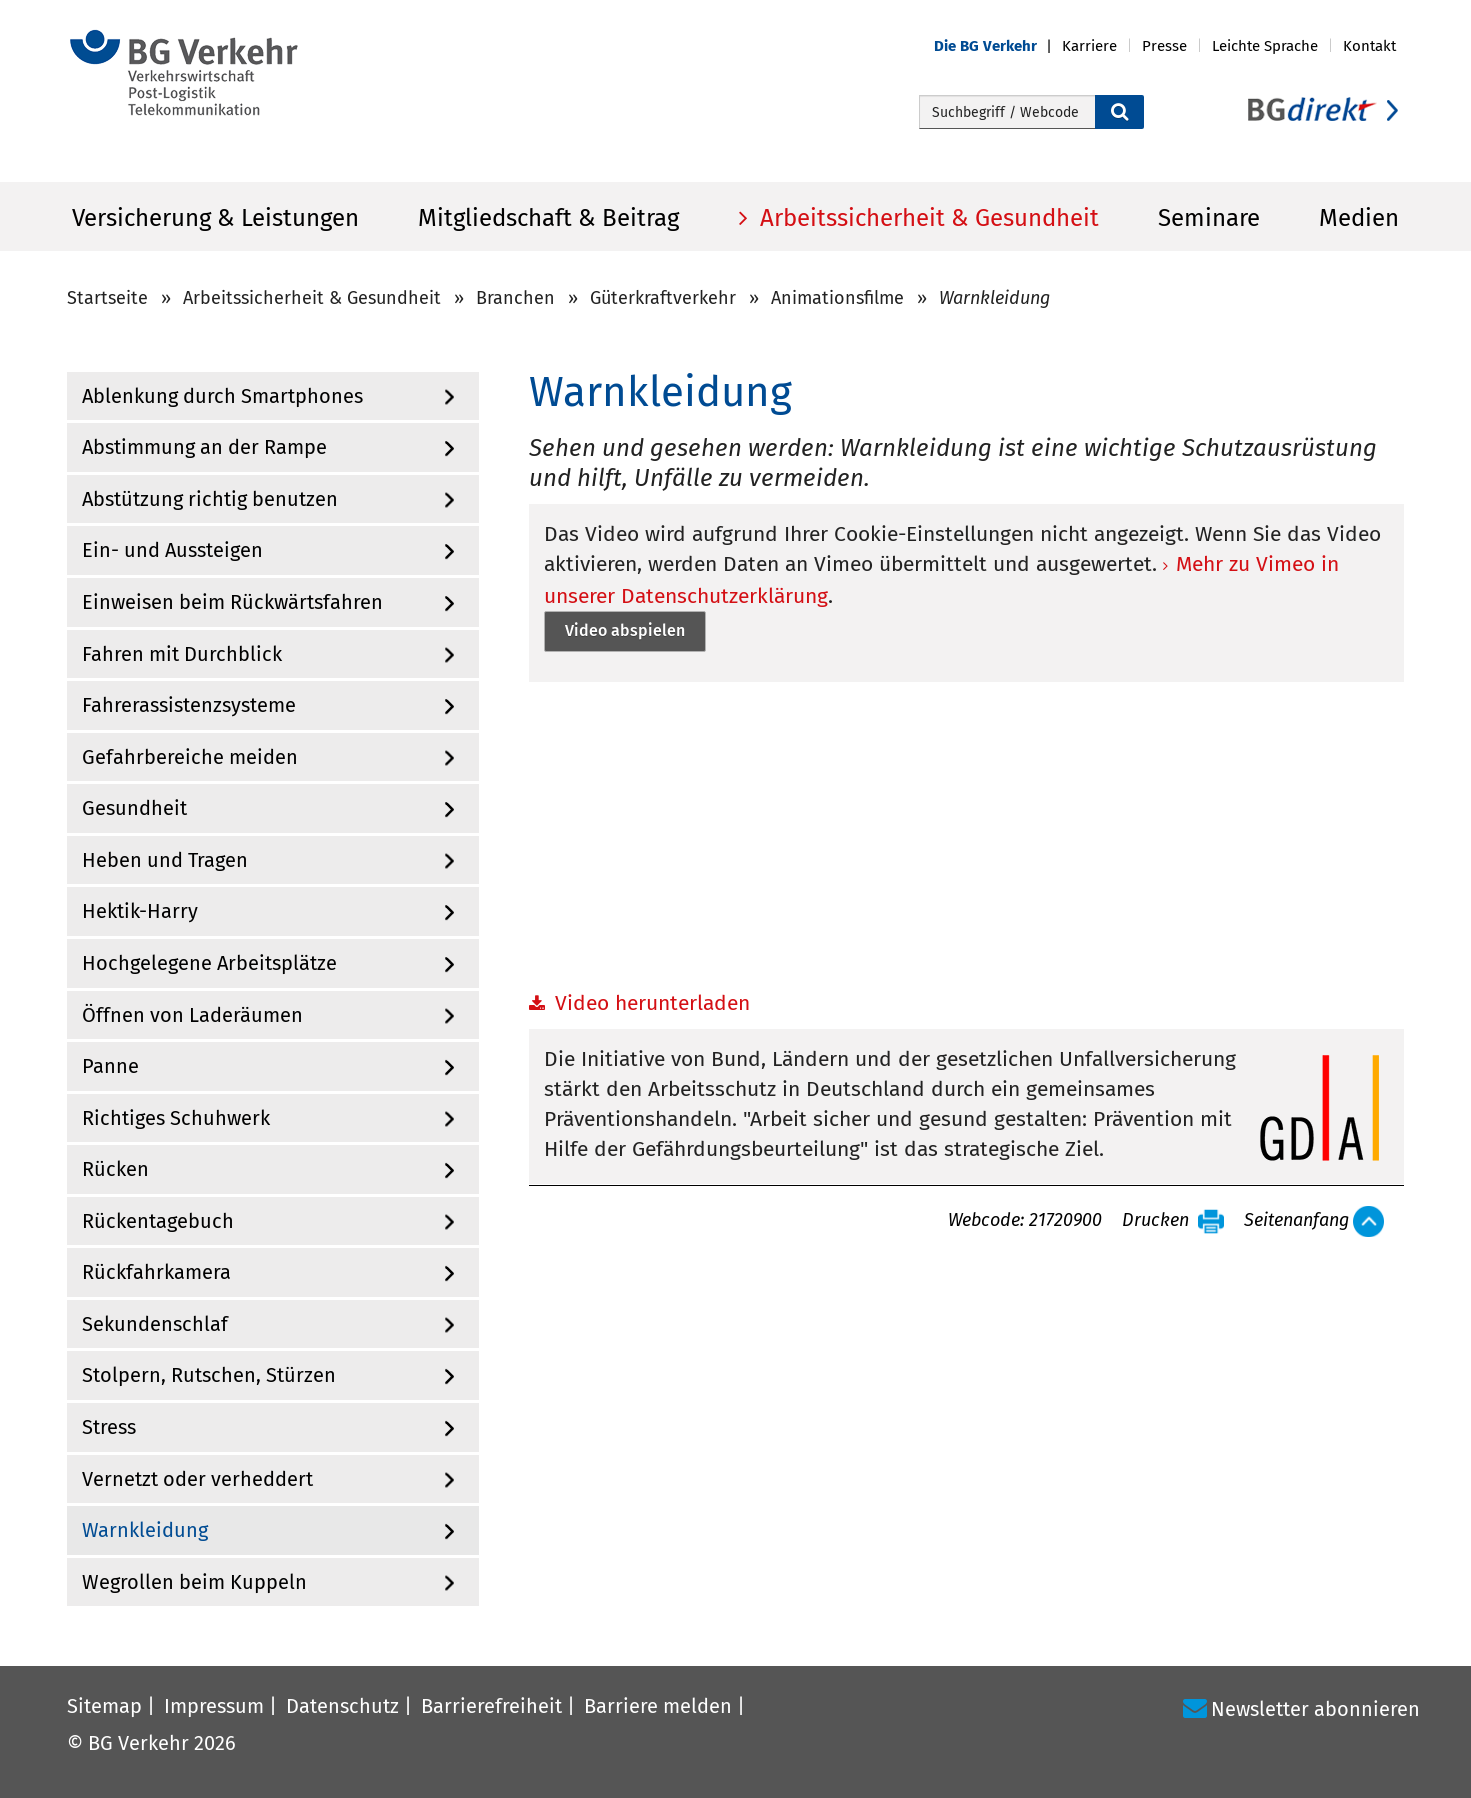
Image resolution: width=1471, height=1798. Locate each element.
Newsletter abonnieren (1315, 1709)
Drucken (1155, 1221)
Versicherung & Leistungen (215, 218)
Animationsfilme (837, 298)
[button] (998, 46)
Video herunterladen (652, 1003)
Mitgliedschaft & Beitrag (548, 218)
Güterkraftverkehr (663, 298)
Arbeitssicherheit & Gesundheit (926, 218)
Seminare (1209, 218)
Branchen (515, 298)
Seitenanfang (1296, 1221)
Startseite (107, 298)
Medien (1359, 218)
